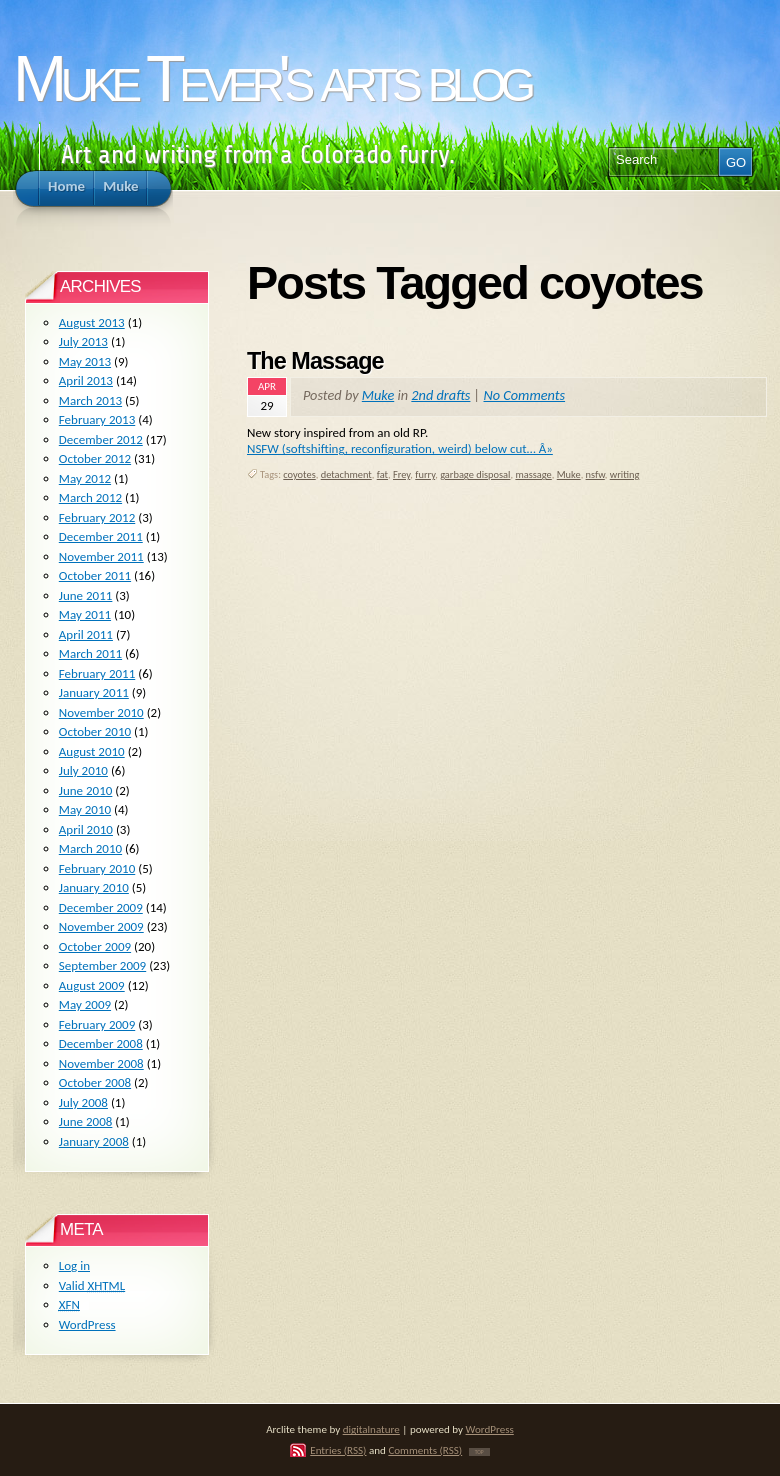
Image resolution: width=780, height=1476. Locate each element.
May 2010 (85, 809)
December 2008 (101, 1043)
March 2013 (90, 400)
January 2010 (94, 887)
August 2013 (92, 322)
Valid (92, 1285)
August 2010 (92, 751)
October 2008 (95, 1082)
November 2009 (101, 926)
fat (382, 474)
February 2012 (97, 517)
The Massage (315, 361)
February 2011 (97, 673)
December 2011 (101, 536)
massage (533, 474)
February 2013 (97, 419)
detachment (346, 474)
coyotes (299, 474)
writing (625, 474)
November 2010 (101, 712)
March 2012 (90, 497)
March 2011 (90, 653)
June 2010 (86, 790)
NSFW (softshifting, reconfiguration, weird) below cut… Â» (400, 448)
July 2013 (83, 341)
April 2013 (86, 380)
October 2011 (95, 575)
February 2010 (97, 868)
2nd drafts (440, 395)
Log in (74, 1265)
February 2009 (97, 1024)
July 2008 (83, 1102)
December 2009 (101, 907)
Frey (401, 474)
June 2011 (86, 595)
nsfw (595, 474)
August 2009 (92, 985)
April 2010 (86, 829)
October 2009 (95, 946)
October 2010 (95, 731)
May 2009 (85, 1004)
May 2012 (85, 478)
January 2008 (94, 1141)
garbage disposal (475, 474)
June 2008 (86, 1121)
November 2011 (101, 556)
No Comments (525, 395)
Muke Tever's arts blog (271, 78)
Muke (378, 395)
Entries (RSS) (338, 1450)
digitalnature (371, 1429)
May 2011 (85, 614)
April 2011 (86, 634)
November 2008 (101, 1063)
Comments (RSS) (425, 1450)
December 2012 (101, 439)
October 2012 (95, 458)
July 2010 (83, 770)
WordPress (87, 1324)
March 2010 (90, 848)
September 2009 (102, 965)
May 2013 (85, 361)
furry (425, 474)
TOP (479, 1452)
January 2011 (94, 692)
